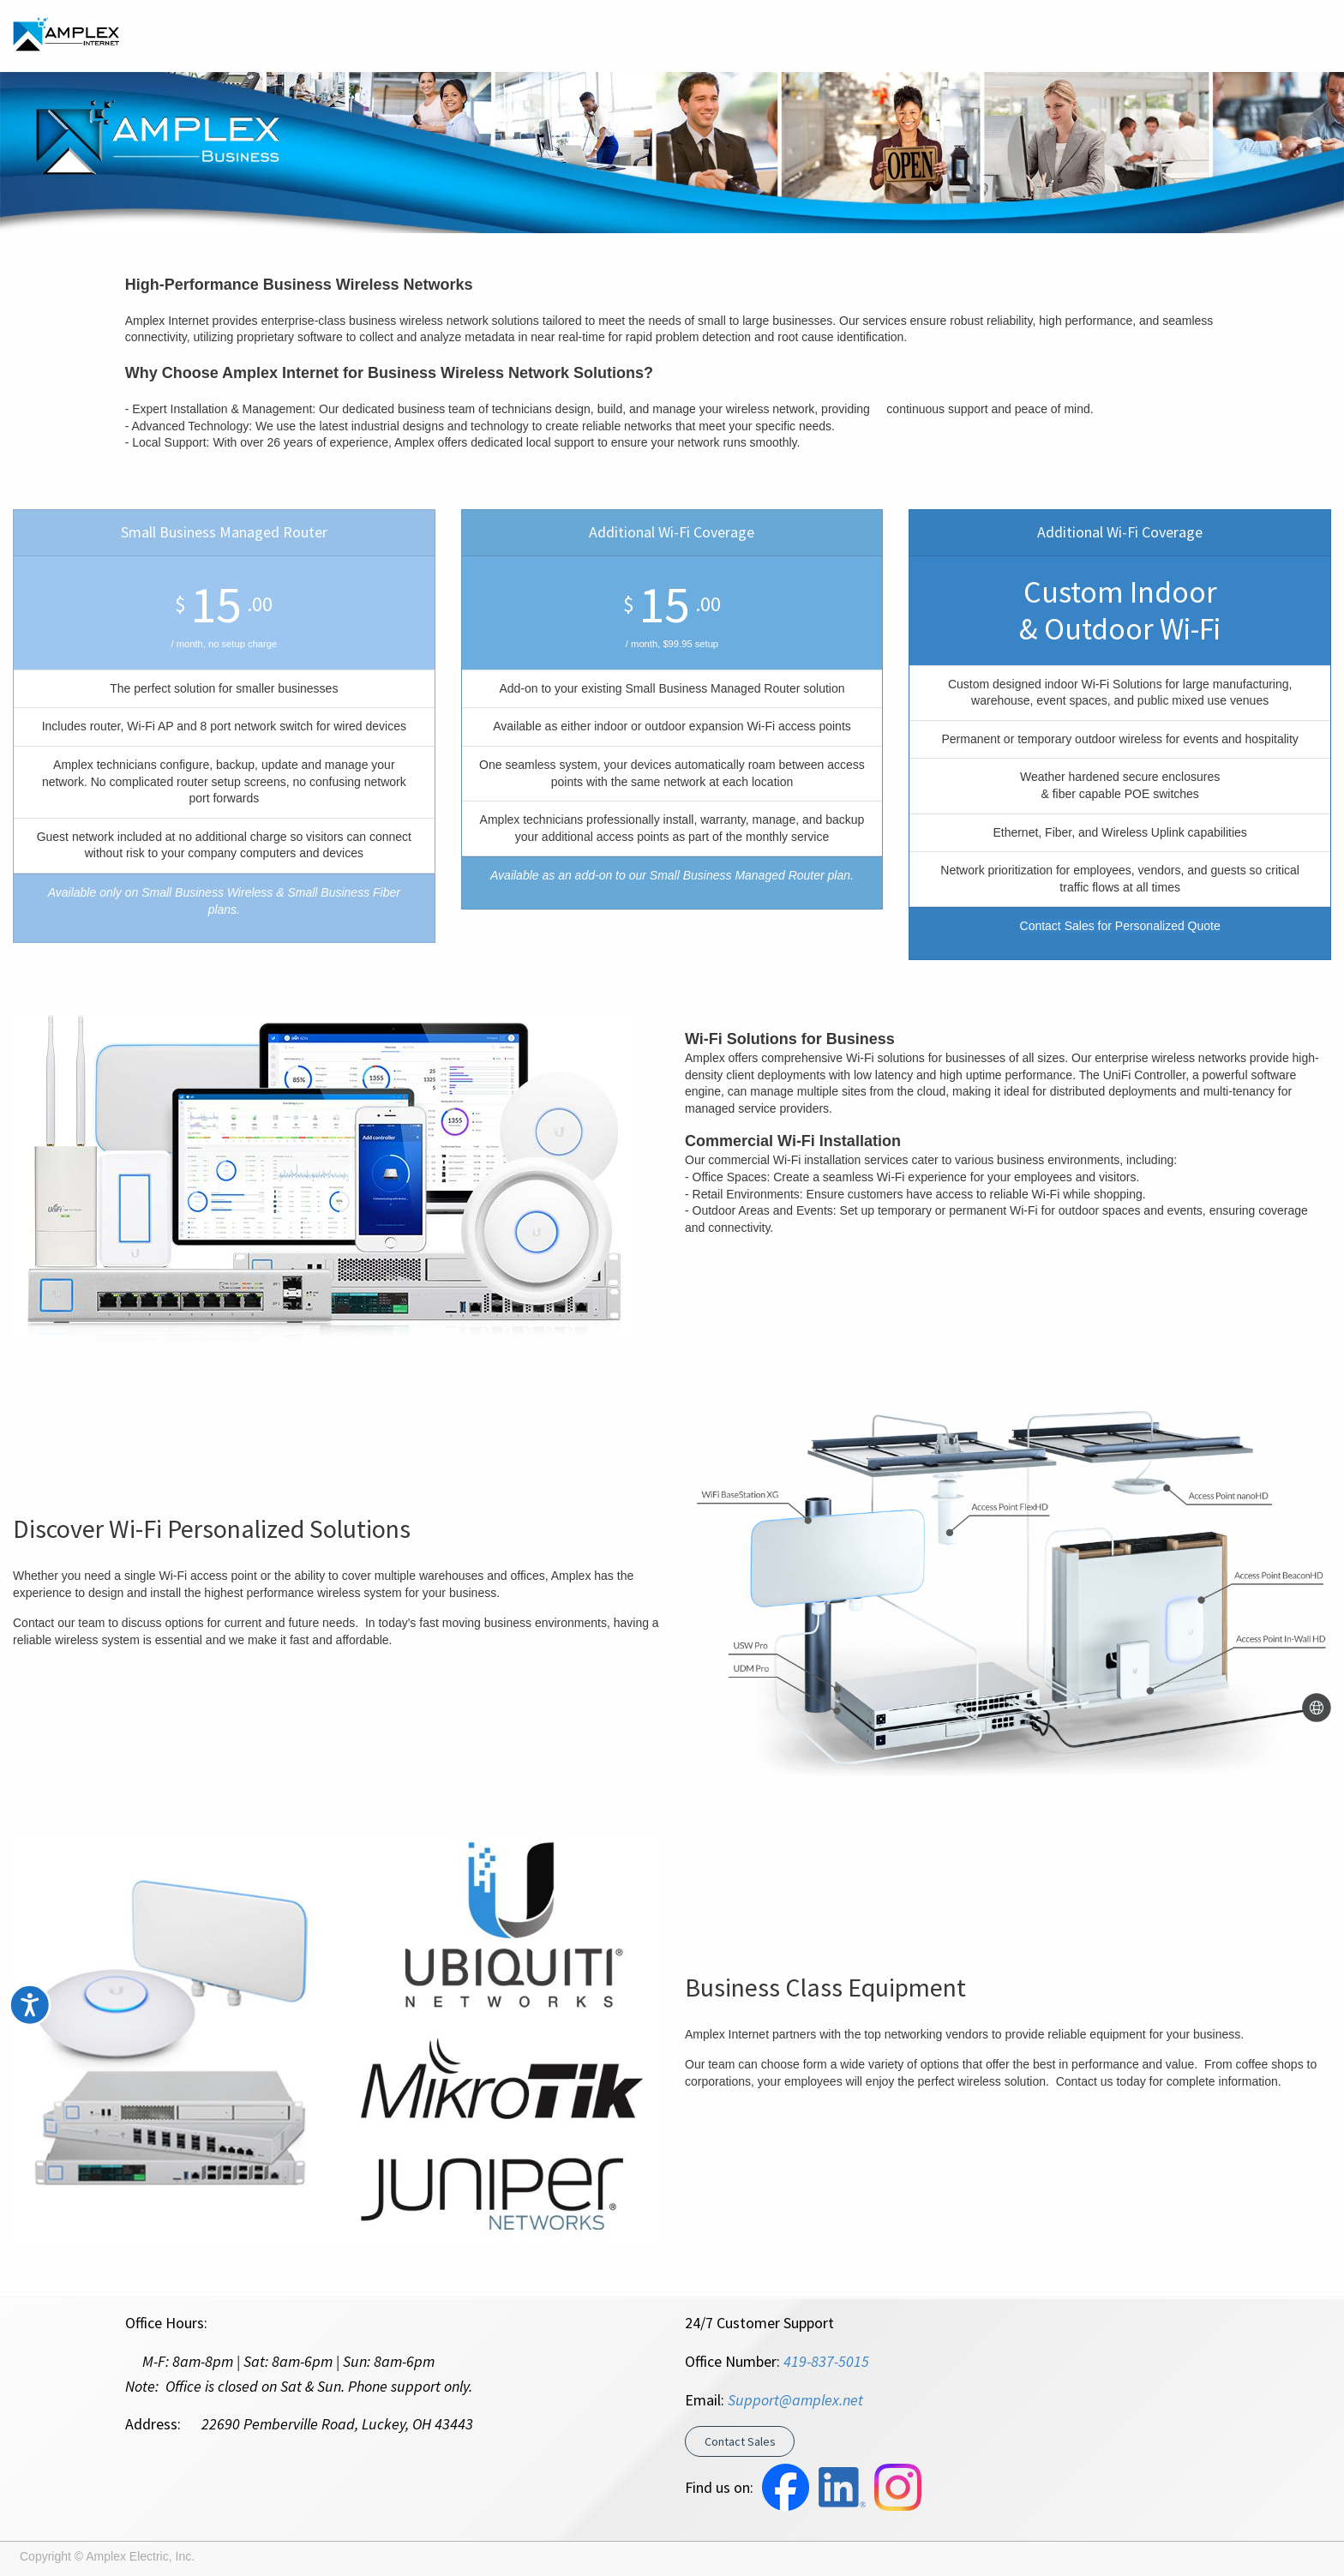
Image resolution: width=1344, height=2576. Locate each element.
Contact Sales (740, 2441)
